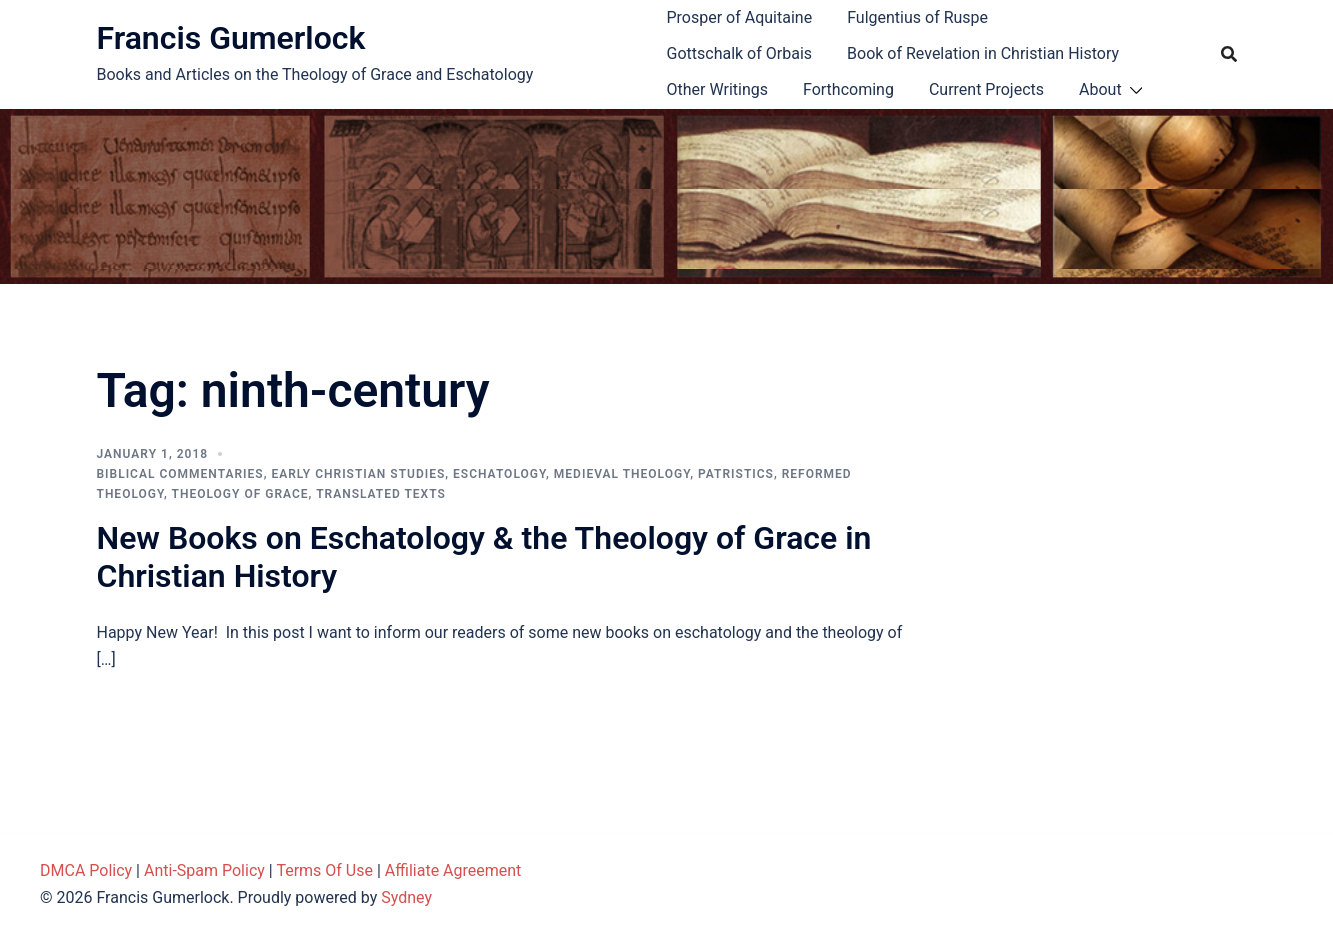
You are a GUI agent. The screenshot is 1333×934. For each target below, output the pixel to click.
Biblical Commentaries (180, 474)
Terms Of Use (324, 870)
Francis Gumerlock (231, 38)
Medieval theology (622, 474)
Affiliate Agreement (453, 870)
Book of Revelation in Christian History (983, 53)
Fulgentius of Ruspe (917, 17)
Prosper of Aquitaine (740, 17)
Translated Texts (381, 494)
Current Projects (986, 89)
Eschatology (499, 474)
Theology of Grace (240, 494)
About (1100, 89)
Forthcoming (848, 89)
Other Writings (717, 89)
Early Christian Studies (358, 474)
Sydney (406, 897)
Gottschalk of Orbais (740, 53)
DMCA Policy (86, 870)
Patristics (736, 474)
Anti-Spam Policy (204, 870)
